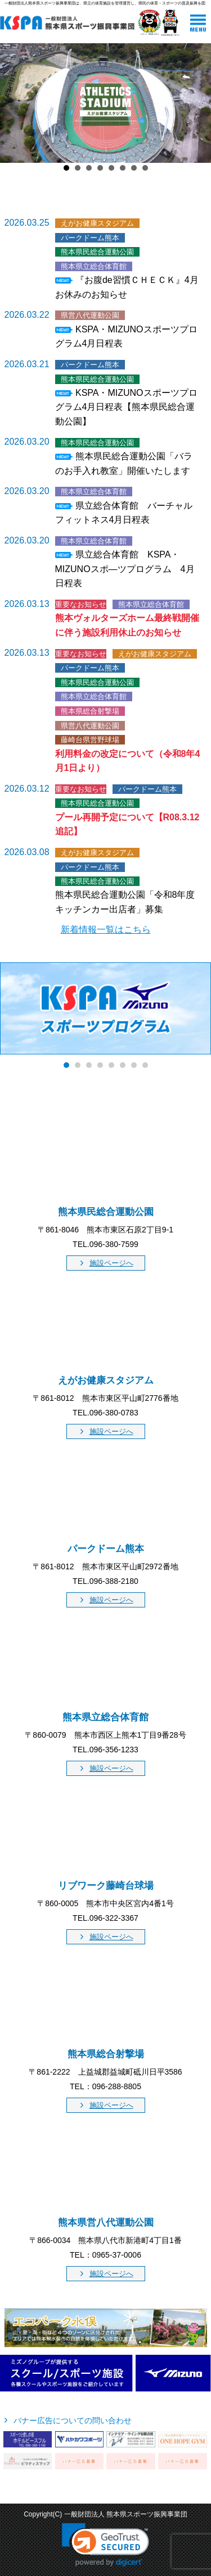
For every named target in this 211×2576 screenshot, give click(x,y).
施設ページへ (111, 1263)
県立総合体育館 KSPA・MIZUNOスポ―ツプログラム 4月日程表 (125, 569)
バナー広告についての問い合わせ (73, 2420)
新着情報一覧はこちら (106, 929)
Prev (15, 103)
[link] (105, 2545)
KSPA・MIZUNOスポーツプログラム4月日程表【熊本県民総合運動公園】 (126, 407)
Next (196, 103)
